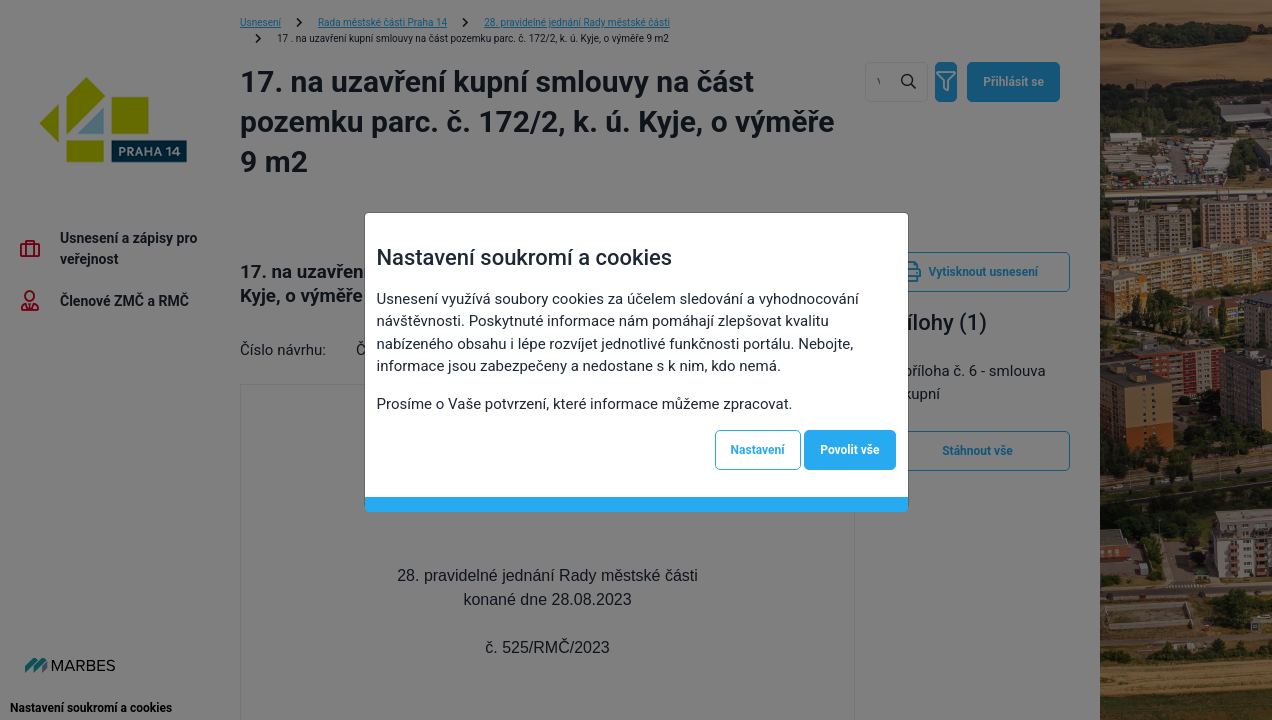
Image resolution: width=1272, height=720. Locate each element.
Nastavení (758, 450)
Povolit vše (849, 450)
